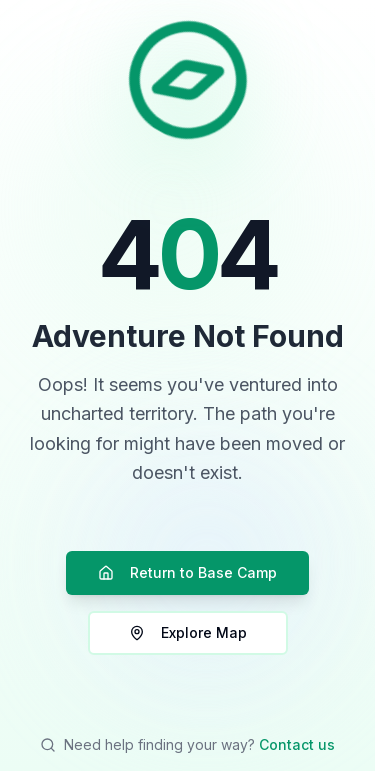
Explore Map (188, 632)
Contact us (297, 744)
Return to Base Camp (187, 572)
